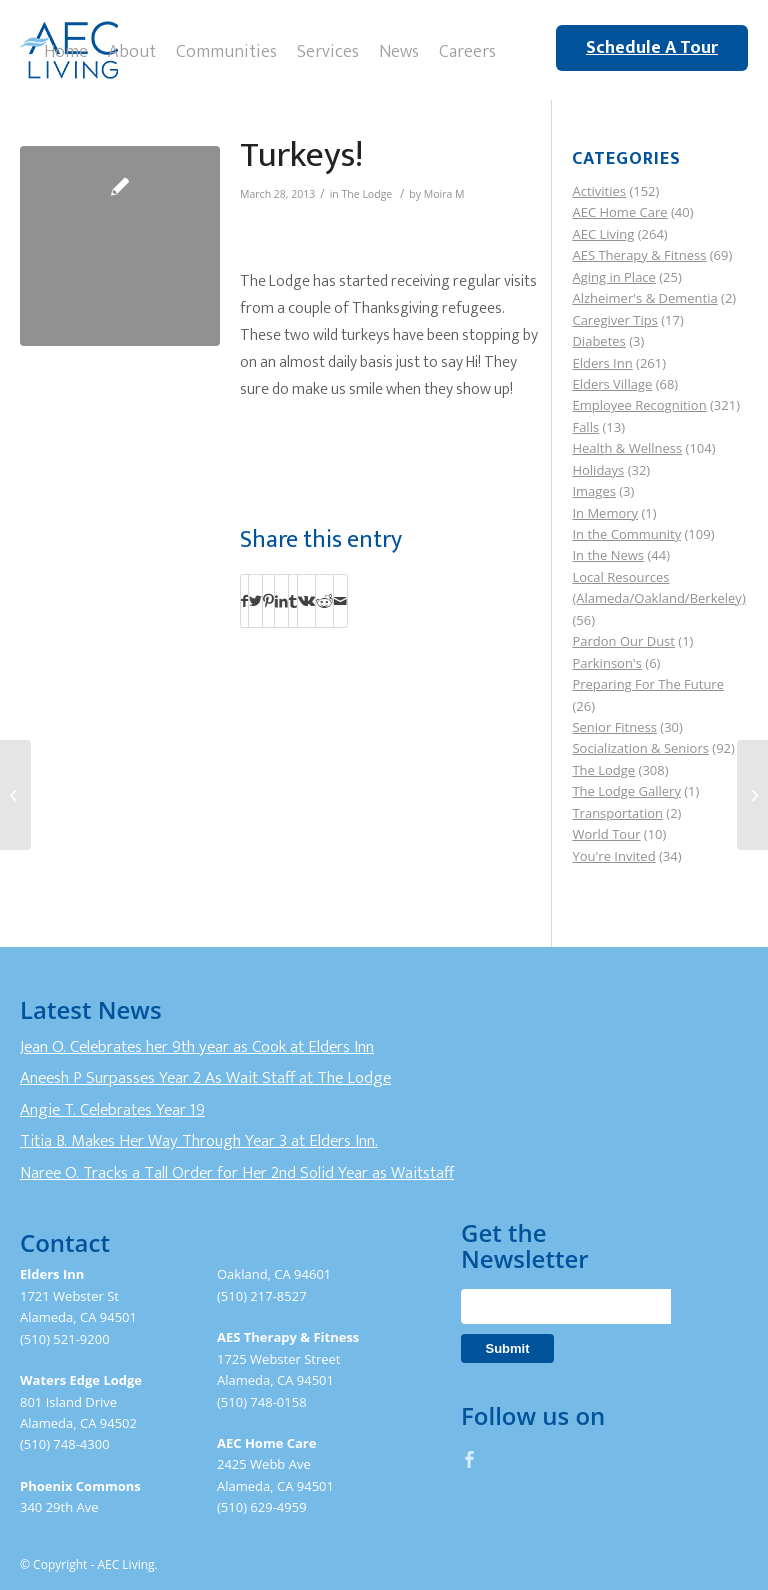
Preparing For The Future (648, 684)
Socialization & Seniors (640, 748)
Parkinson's (606, 663)
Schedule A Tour (652, 48)
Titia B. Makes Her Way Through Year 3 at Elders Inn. (199, 1141)
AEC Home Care (619, 212)
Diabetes (598, 341)
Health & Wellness (627, 448)
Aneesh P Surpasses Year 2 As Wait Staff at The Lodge (205, 1078)
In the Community (626, 534)
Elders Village (612, 384)
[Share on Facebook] (244, 601)
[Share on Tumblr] (293, 601)
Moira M (444, 194)
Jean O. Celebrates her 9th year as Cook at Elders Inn (197, 1047)
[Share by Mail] (340, 601)
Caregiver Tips (614, 320)
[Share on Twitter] (255, 601)
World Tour (606, 834)
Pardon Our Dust (623, 641)
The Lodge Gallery (626, 791)
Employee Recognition (639, 405)
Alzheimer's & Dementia (644, 298)
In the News (608, 555)
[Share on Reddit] (324, 601)
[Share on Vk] (306, 601)
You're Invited (613, 856)
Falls (585, 427)
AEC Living (603, 234)
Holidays (598, 470)
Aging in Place (613, 277)
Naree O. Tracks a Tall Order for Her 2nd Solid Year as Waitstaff (237, 1173)
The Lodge (367, 194)
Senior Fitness (614, 727)
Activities (599, 191)
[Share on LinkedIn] (281, 601)
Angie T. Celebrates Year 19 (112, 1110)
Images (593, 491)
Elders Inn (602, 363)
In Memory (605, 513)
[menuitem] (66, 50)
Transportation (617, 813)
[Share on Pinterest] (268, 601)
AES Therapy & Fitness (639, 255)
